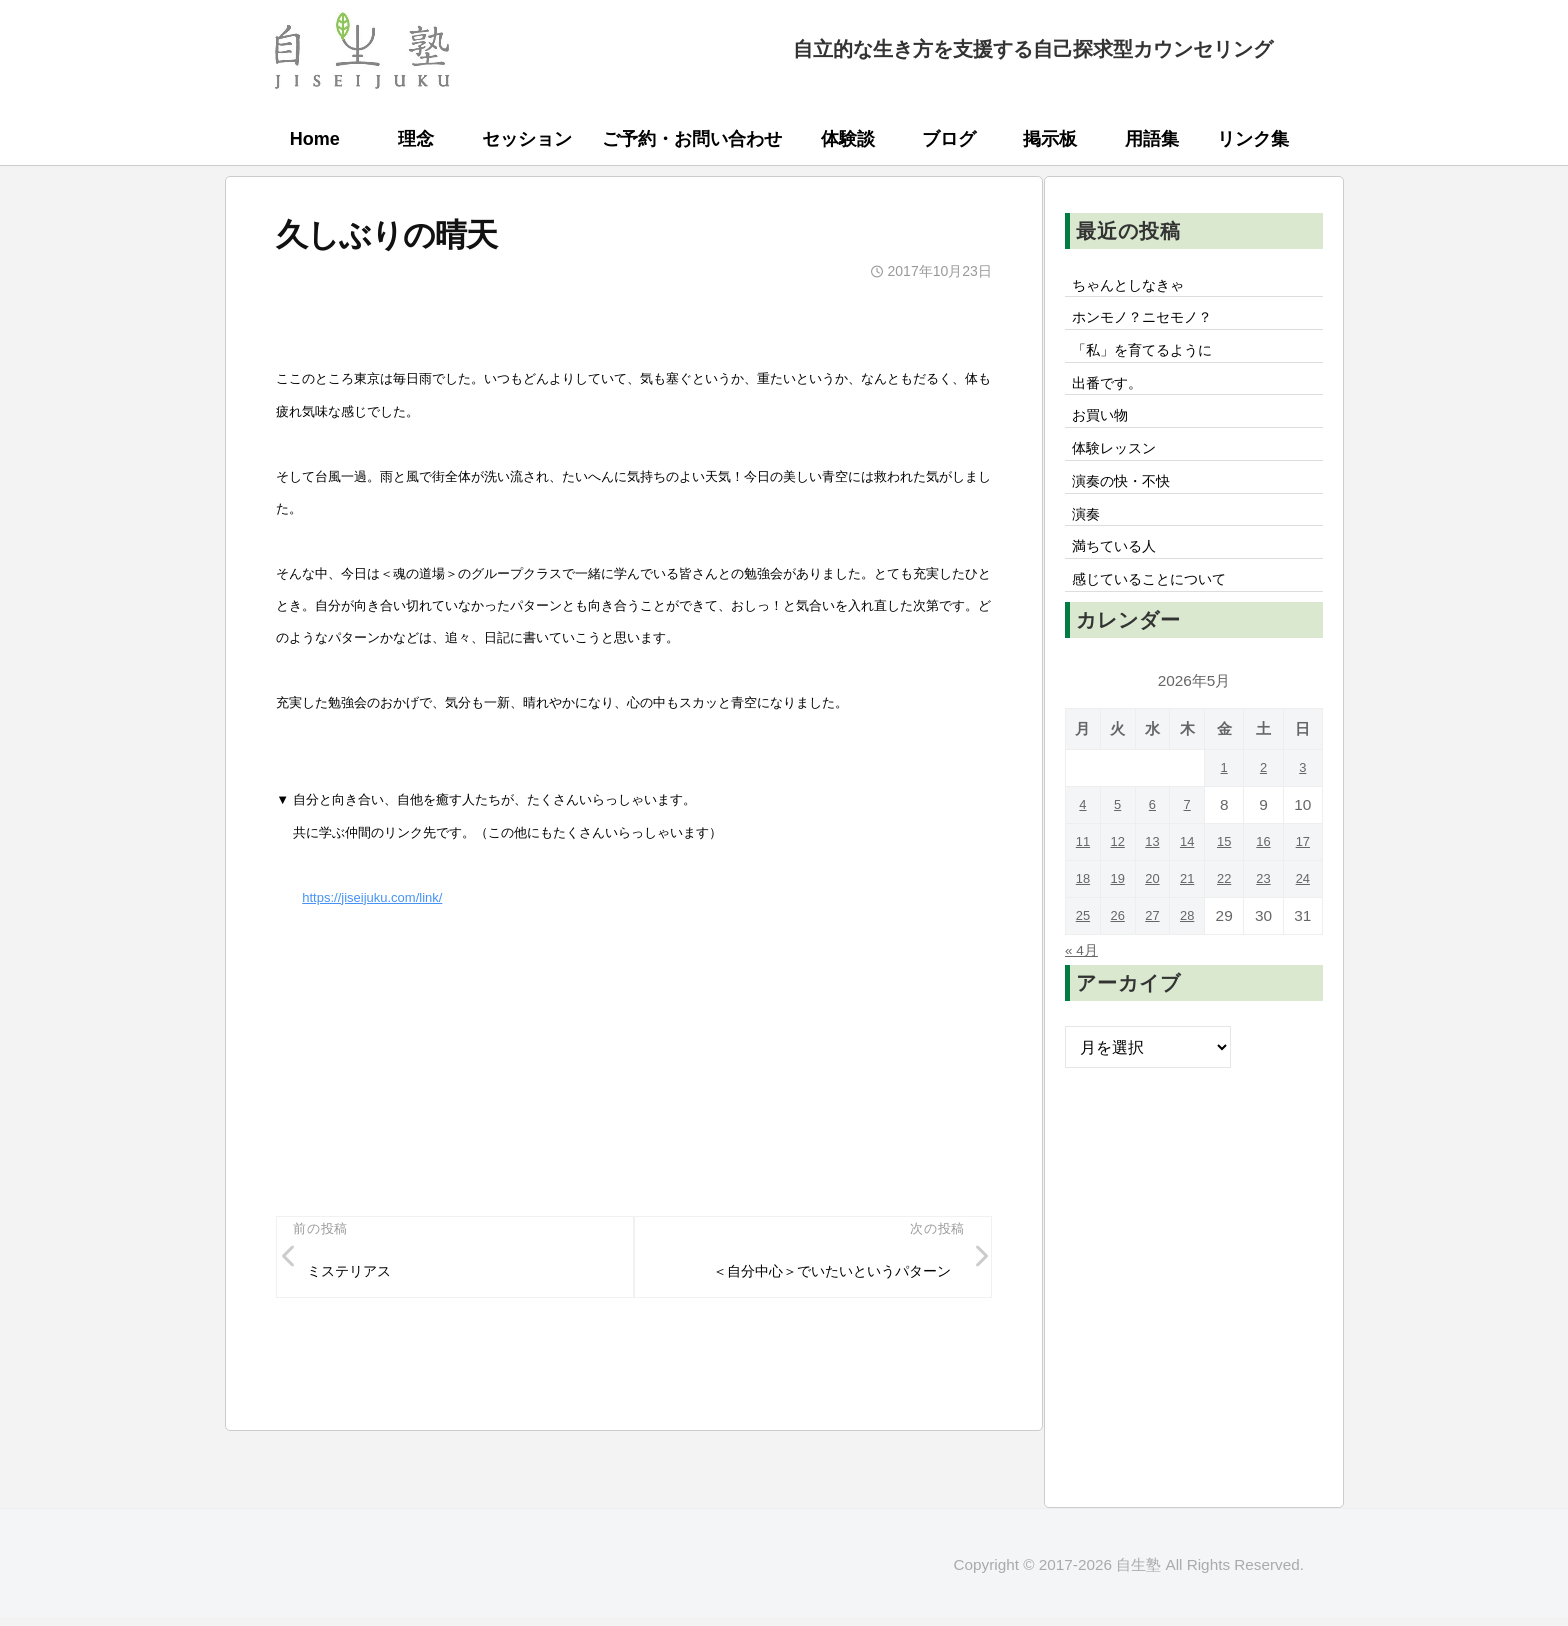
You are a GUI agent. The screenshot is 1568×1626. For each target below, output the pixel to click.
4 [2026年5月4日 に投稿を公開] (1084, 846)
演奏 (1089, 545)
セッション (527, 139)
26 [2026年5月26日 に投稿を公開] (1120, 957)
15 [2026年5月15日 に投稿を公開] (1230, 883)
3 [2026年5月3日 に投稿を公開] (1304, 809)
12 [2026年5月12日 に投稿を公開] (1120, 883)
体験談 (848, 139)
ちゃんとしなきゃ (1137, 287)
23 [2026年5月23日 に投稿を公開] (1267, 920)
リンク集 (1253, 139)
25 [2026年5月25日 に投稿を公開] (1083, 957)
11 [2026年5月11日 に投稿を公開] (1083, 883)
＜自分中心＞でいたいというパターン (813, 1276)
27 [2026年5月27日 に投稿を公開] (1157, 957)
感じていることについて (1161, 619)
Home (315, 139)
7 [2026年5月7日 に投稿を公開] (1194, 846)
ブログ (949, 139)
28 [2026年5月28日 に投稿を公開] (1193, 957)
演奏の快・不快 (1129, 508)
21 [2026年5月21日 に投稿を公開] (1193, 920)
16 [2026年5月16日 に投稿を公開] (1267, 883)
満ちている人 (1121, 582)
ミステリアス (358, 1276)
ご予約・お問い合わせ (692, 139)
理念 (416, 139)
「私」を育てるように (1153, 360)
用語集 (1152, 139)
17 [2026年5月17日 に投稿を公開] (1304, 883)
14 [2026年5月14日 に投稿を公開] (1193, 883)
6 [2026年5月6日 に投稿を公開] (1157, 846)
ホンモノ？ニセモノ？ (1153, 324)
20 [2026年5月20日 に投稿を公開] (1157, 920)
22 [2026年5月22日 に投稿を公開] (1230, 920)
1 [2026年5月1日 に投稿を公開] (1230, 809)
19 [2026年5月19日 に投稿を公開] (1120, 920)
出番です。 (1113, 397)
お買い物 (1105, 434)
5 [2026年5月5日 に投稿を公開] (1120, 846)
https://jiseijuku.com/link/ (372, 897)
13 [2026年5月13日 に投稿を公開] (1157, 883)
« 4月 (1084, 991)
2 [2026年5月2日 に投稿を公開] (1267, 809)
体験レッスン (1121, 471)
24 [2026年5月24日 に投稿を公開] (1304, 920)
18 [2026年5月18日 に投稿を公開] (1083, 920)
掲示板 (1050, 139)
